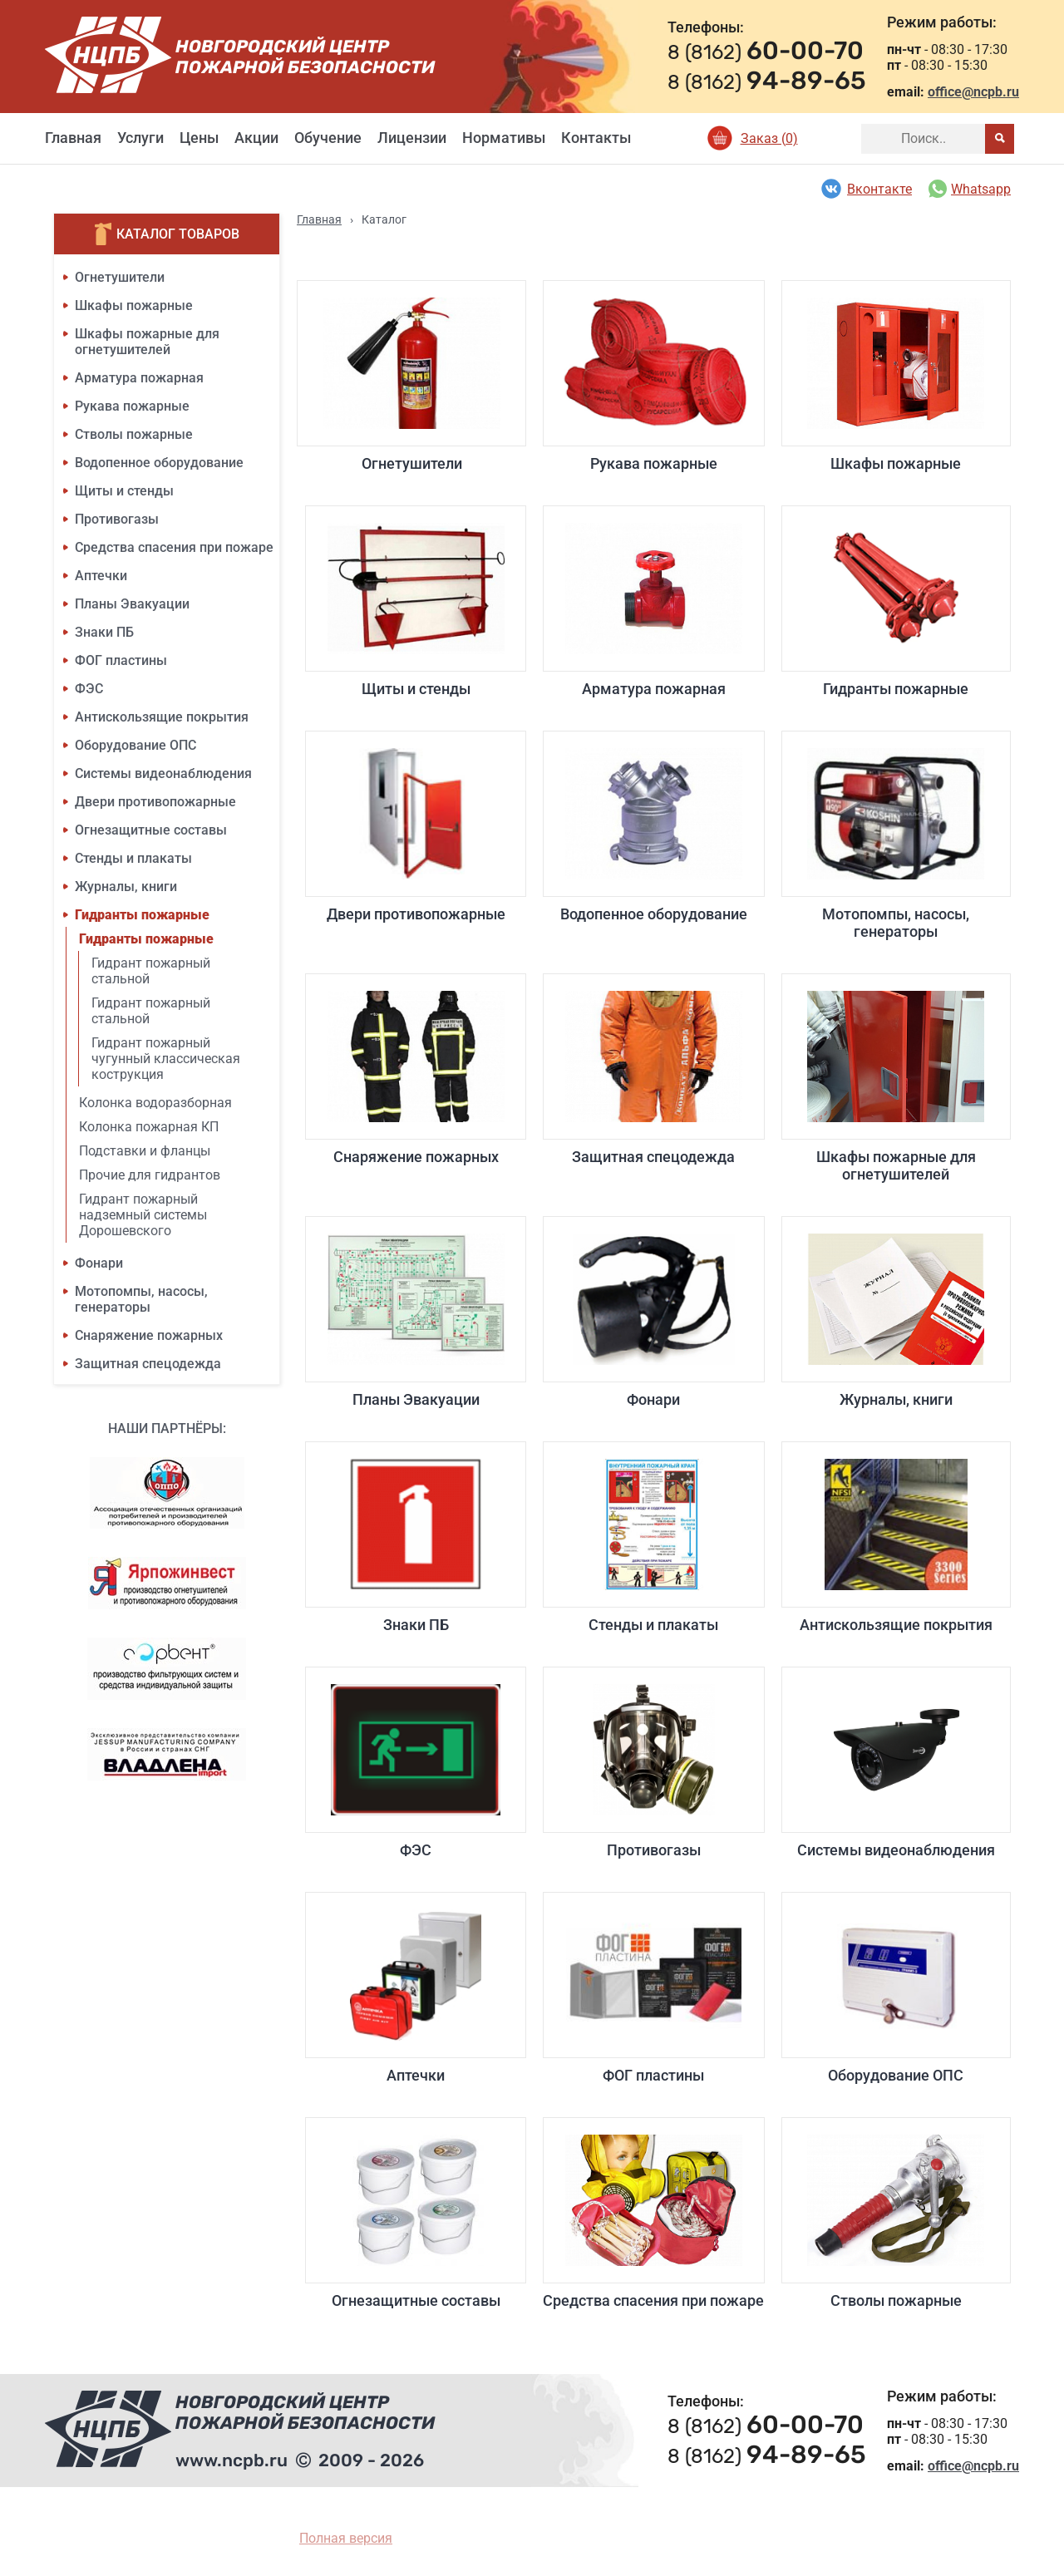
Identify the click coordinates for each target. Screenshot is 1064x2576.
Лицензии (411, 137)
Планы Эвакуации (132, 604)
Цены (199, 137)
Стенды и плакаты (133, 858)
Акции (256, 137)
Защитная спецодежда (148, 1364)
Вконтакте (866, 188)
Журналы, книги (126, 886)
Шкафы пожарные (134, 305)
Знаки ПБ (104, 632)
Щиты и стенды (124, 491)
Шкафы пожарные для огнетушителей (147, 341)
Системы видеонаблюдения (163, 773)
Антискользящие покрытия (162, 717)
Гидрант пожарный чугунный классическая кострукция (165, 1058)
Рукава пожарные (132, 406)
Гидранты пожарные (142, 915)
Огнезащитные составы (151, 830)
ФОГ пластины (121, 660)
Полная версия (345, 2538)
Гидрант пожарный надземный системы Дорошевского (143, 1215)
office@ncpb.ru (973, 92)
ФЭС (89, 689)
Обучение (328, 137)
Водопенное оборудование (159, 462)
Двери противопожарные (155, 802)
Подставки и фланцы (144, 1151)
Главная (73, 137)
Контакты (596, 137)
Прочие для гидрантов (149, 1175)
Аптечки (101, 576)
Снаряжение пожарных (149, 1335)
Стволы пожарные (134, 434)
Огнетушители (120, 277)
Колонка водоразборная (155, 1103)
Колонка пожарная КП (149, 1127)
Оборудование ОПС (135, 745)
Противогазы (117, 519)
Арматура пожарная (139, 378)
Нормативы (503, 137)
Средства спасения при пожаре (174, 547)
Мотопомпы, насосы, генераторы (141, 1299)
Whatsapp (970, 189)
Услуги (140, 137)
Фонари (99, 1263)
